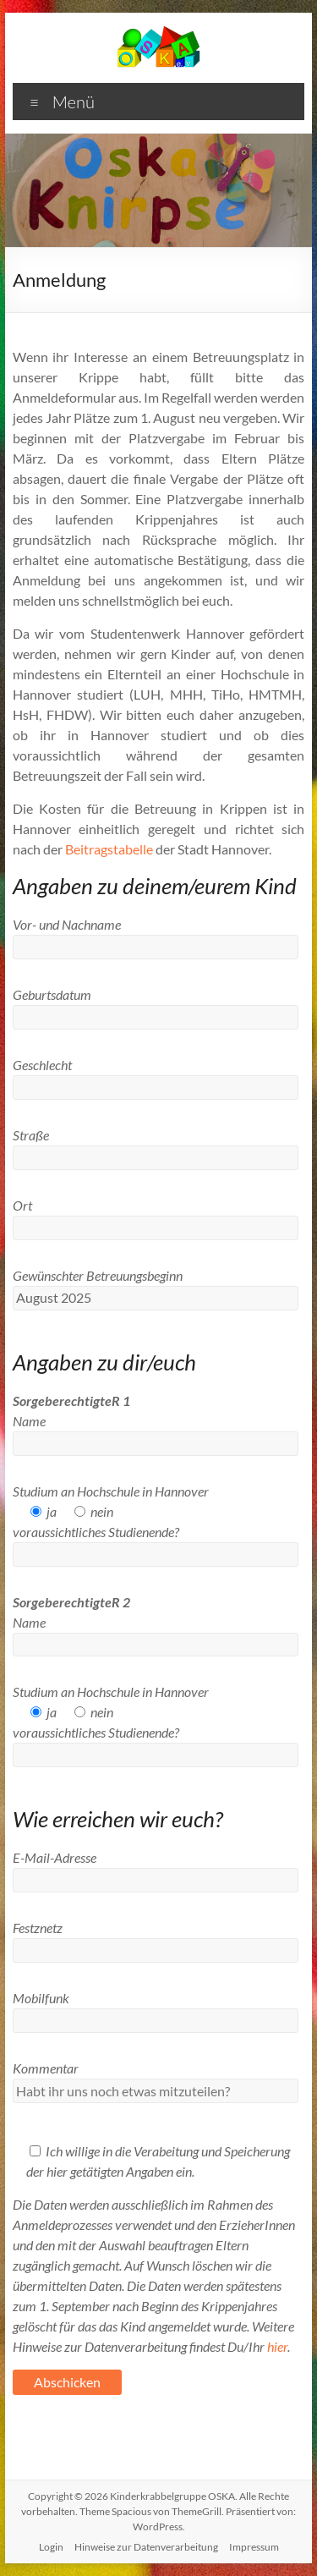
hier (277, 2346)
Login (51, 2546)
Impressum (254, 2546)
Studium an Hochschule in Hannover (111, 1491)
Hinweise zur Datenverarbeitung (146, 2546)
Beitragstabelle (109, 849)
